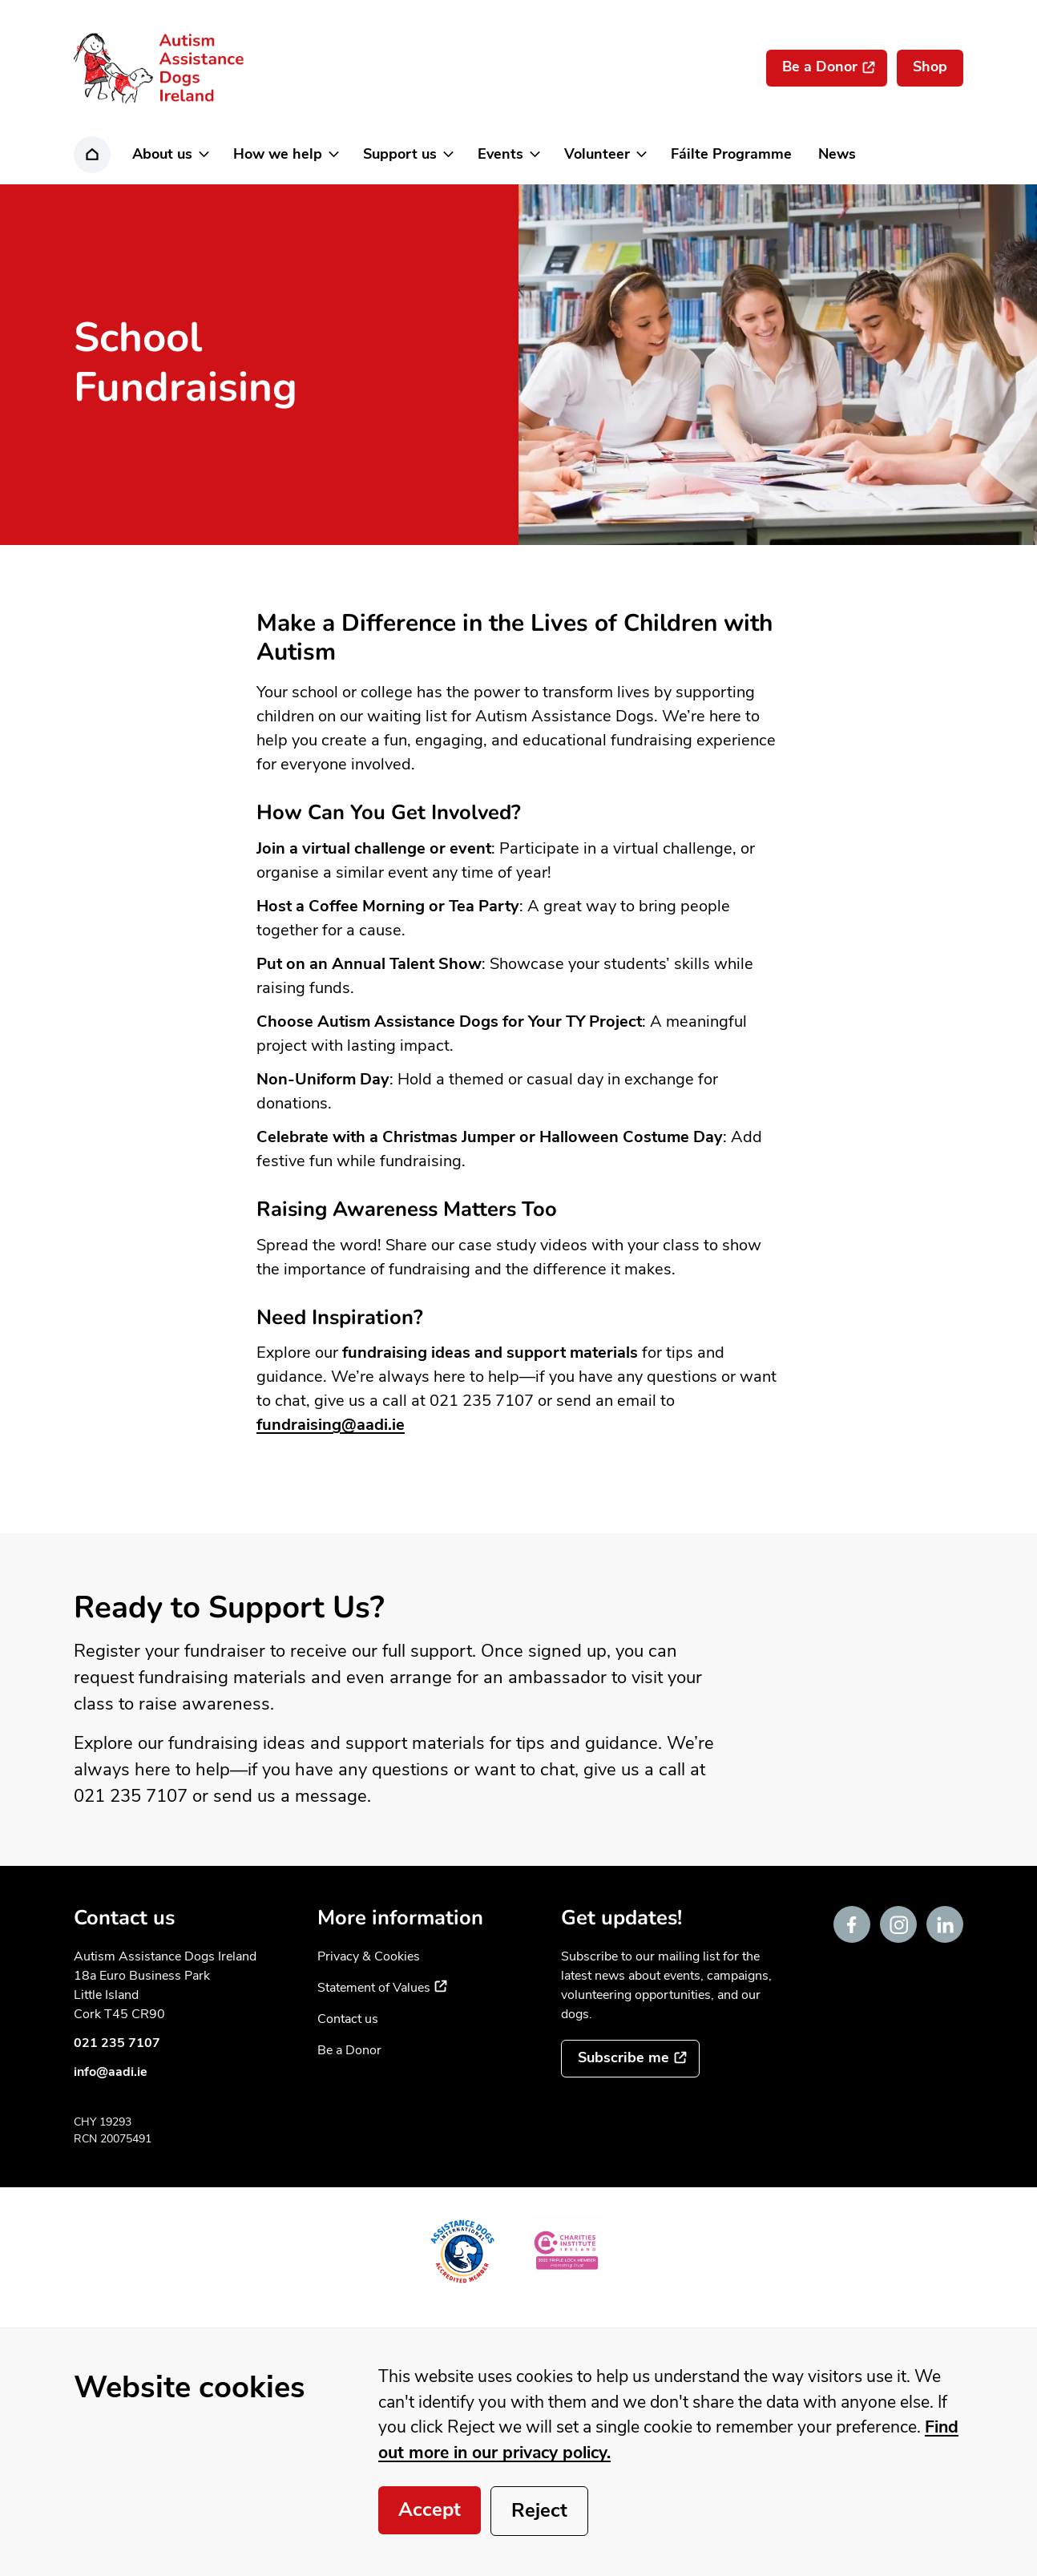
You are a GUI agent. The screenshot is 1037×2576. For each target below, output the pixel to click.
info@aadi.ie (110, 2071)
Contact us (347, 2019)
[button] (169, 154)
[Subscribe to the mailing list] (630, 2059)
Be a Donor (349, 2050)
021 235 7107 (117, 2043)
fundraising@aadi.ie (330, 1424)
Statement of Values (382, 1987)
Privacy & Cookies (368, 1956)
